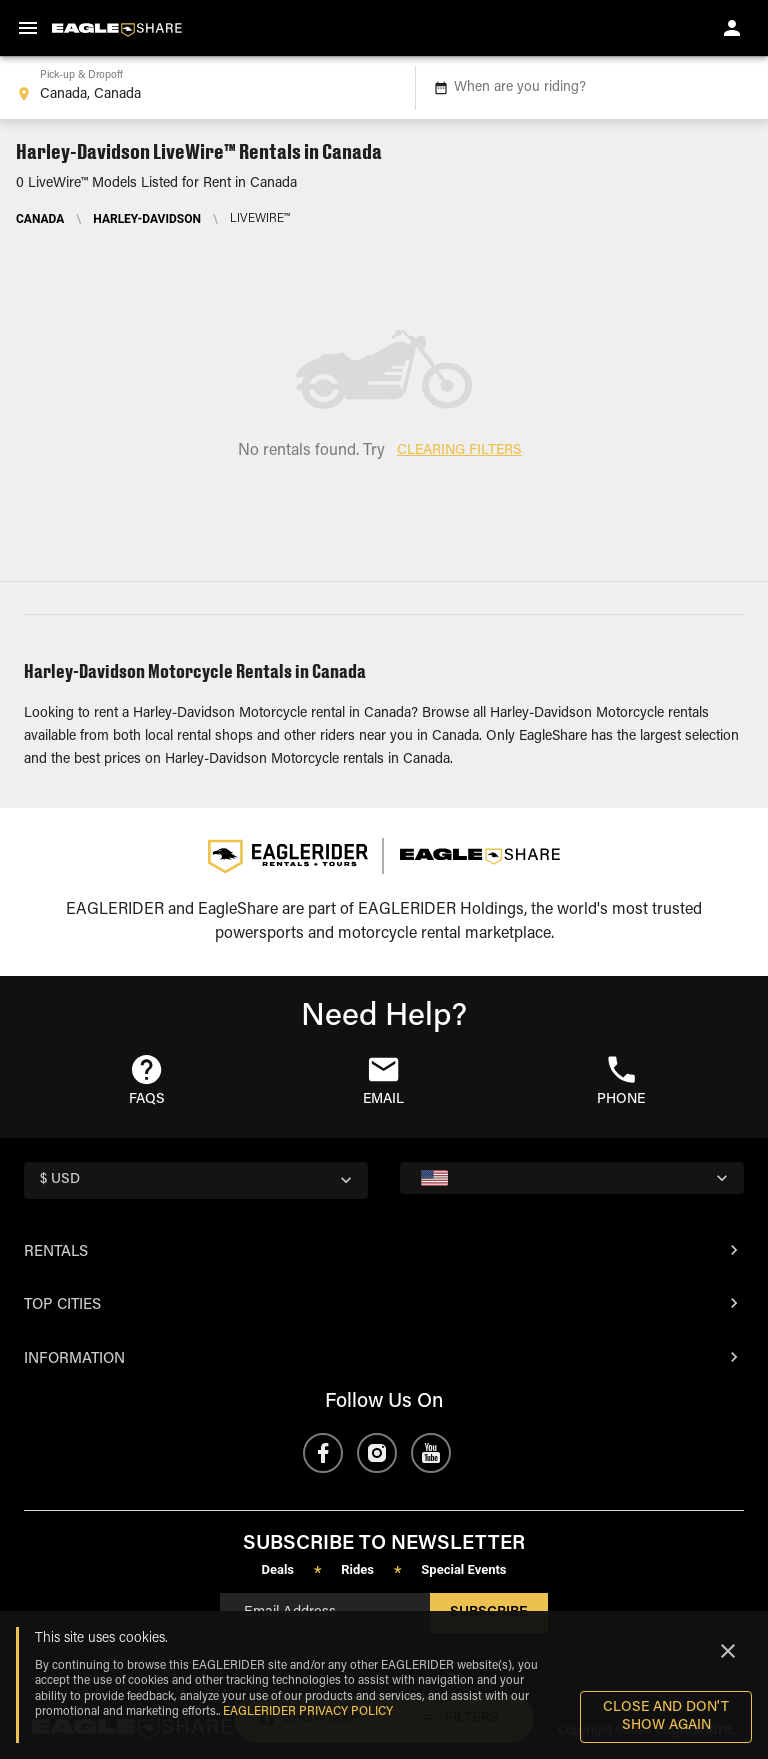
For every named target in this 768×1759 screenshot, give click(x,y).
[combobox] (203, 88)
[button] (146, 1082)
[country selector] (196, 1180)
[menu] (28, 28)
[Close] (728, 1651)
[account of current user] (732, 28)
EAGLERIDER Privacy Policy (308, 1712)
